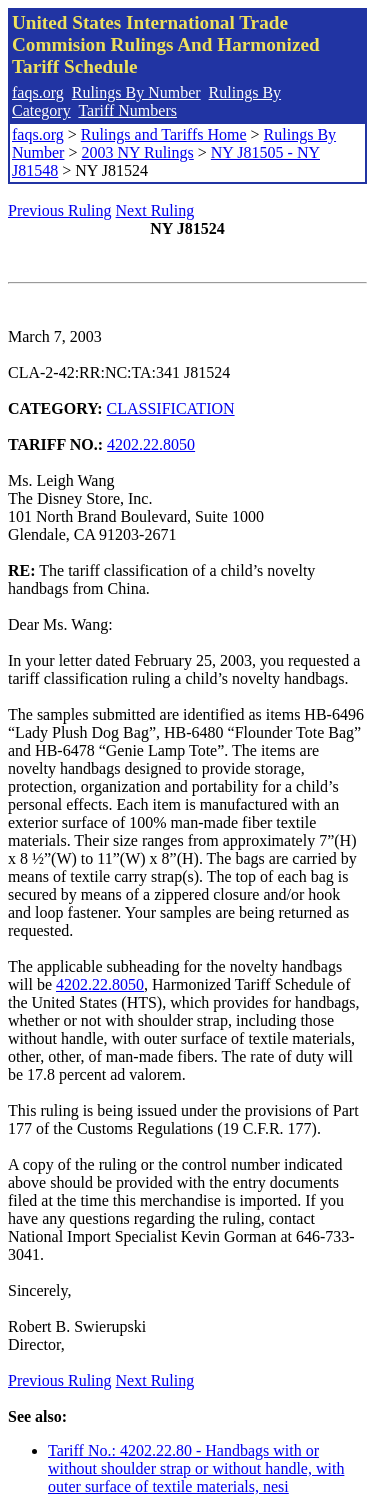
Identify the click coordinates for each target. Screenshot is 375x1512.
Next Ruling (155, 210)
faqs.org (38, 92)
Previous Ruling (60, 210)
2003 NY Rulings (137, 152)
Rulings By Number (136, 92)
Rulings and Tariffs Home (164, 134)
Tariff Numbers (127, 110)
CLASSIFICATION (171, 408)
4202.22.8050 (151, 444)
